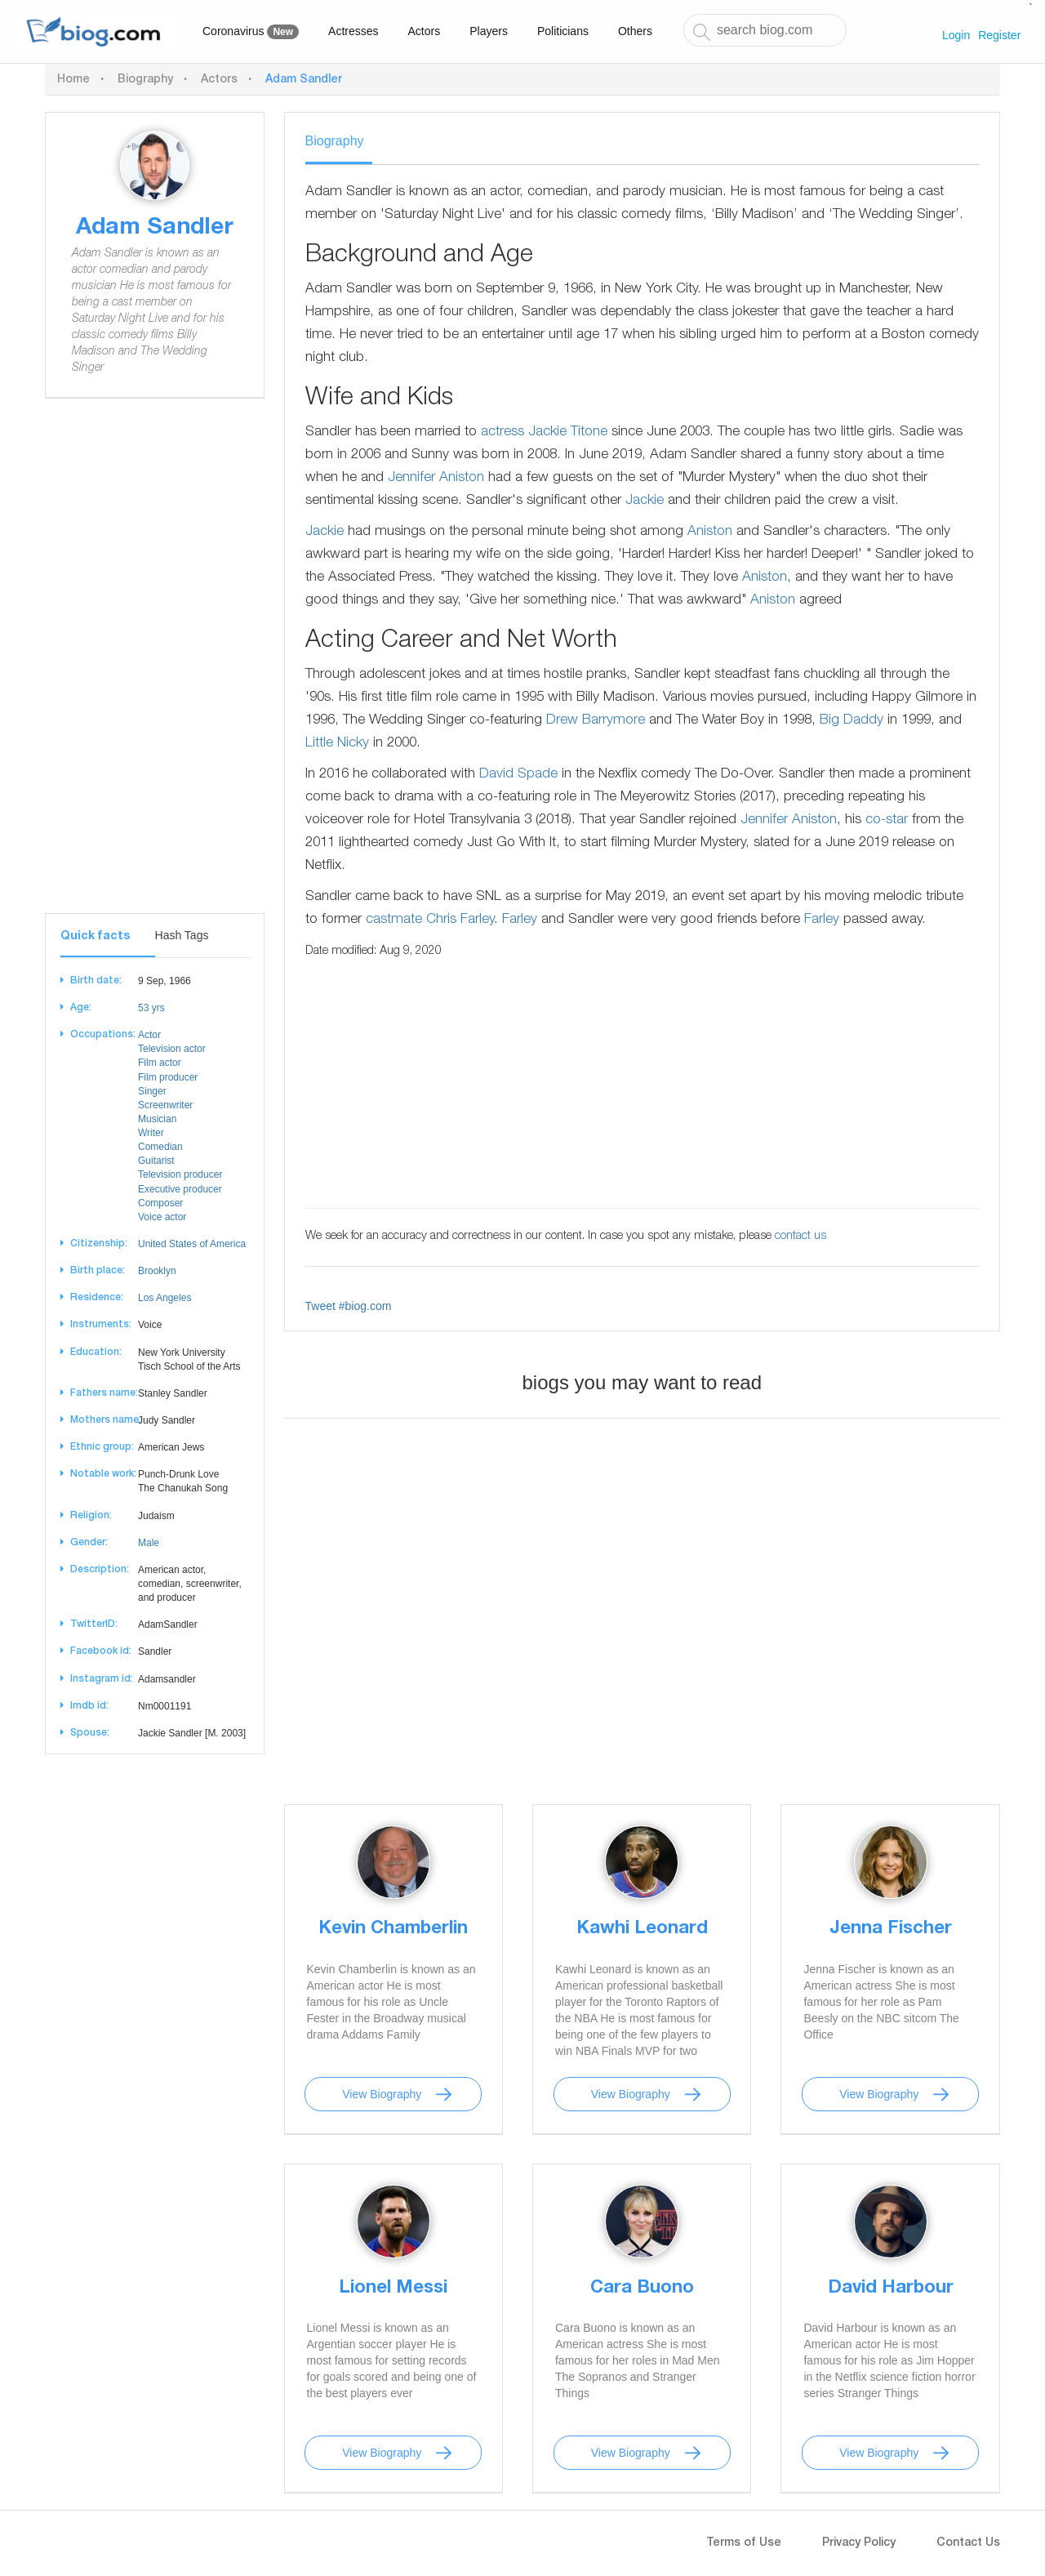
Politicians (563, 31)
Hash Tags (182, 935)
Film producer (168, 1077)
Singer (152, 1091)
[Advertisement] (155, 668)
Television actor (172, 1048)
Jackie (644, 501)
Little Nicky (337, 744)
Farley (519, 920)
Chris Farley (460, 920)
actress (502, 432)
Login (956, 35)
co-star (886, 820)
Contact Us (968, 2543)
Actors (424, 31)
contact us (800, 1236)
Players (488, 31)
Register (999, 35)
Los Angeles (164, 1298)
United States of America (192, 1244)
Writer (151, 1133)
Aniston (709, 532)
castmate (394, 920)
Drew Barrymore (595, 721)
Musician (157, 1119)
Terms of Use (743, 2543)
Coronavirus (250, 32)
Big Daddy (851, 721)
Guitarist (156, 1160)
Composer (160, 1203)
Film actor (159, 1062)
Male (148, 1543)
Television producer (180, 1174)
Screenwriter (165, 1105)
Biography (145, 80)
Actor (149, 1035)
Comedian (160, 1146)
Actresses (353, 31)
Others (635, 31)
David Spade (518, 775)
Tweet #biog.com (348, 1306)
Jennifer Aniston (436, 478)
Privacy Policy (859, 2543)
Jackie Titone (567, 432)
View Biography (381, 2094)
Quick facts (95, 937)
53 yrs (151, 1008)
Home (73, 80)
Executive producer (180, 1189)
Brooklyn (157, 1271)
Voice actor (162, 1217)
